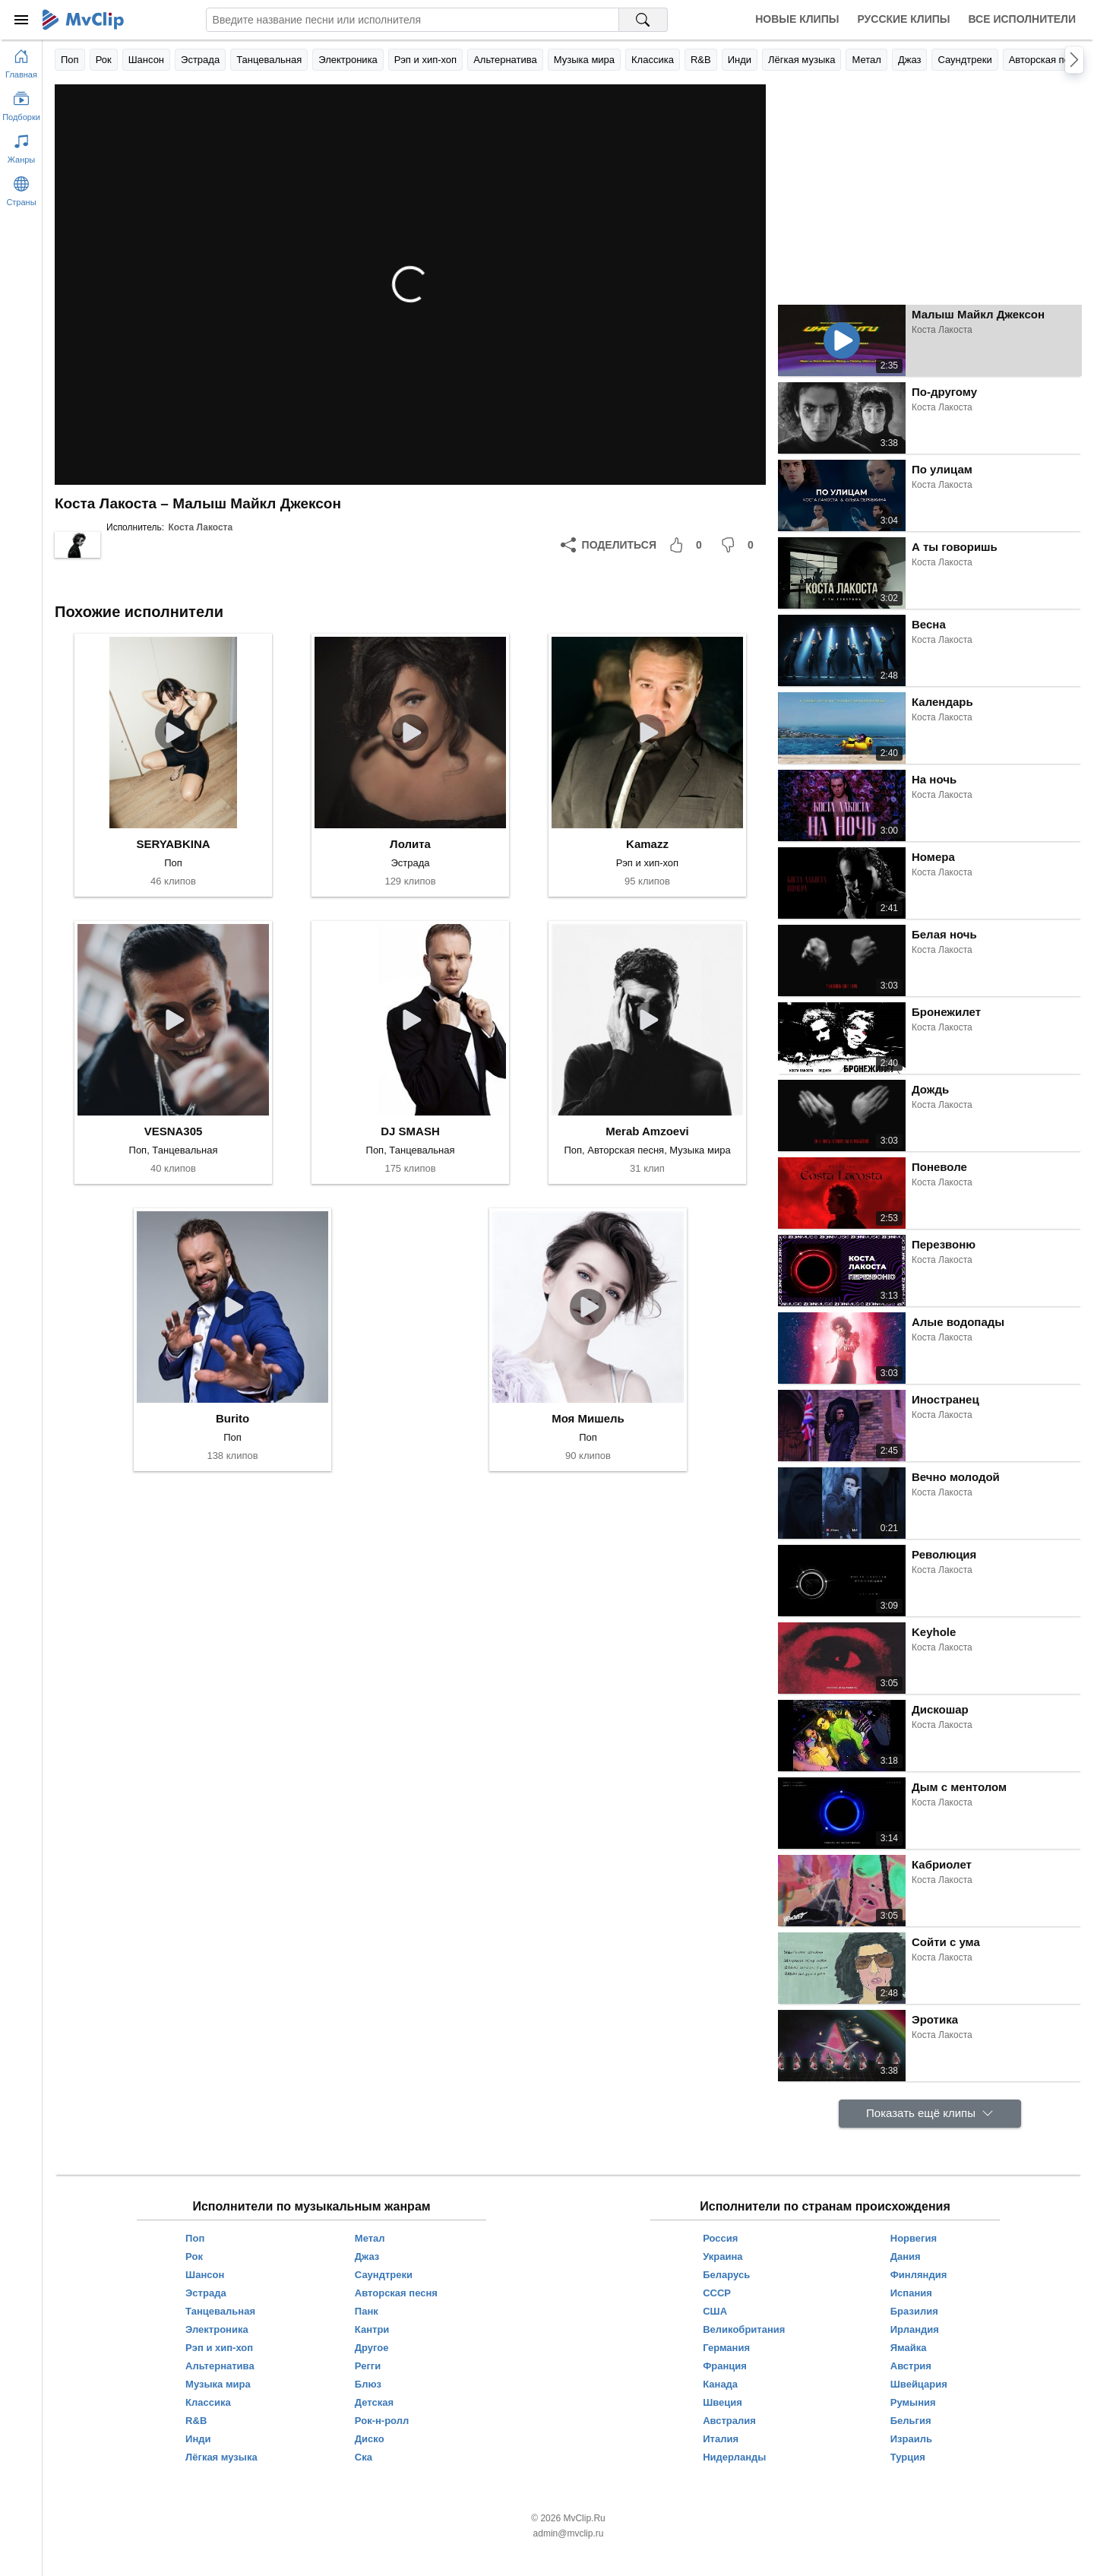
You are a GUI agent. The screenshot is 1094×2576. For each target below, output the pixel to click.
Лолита (410, 843)
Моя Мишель (588, 1418)
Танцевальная (269, 59)
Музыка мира (584, 59)
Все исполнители (1022, 19)
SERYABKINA (173, 843)
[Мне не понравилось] (740, 545)
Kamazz (647, 843)
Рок (104, 59)
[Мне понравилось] (688, 545)
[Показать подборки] (21, 103)
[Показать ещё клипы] (930, 2114)
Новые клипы (797, 19)
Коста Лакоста (200, 527)
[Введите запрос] (412, 20)
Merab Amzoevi (646, 1131)
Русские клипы (903, 19)
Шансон (146, 59)
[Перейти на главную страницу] (21, 61)
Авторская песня (1047, 59)
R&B (701, 59)
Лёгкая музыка (801, 59)
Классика (652, 59)
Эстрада (200, 59)
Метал (866, 59)
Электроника (348, 59)
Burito (232, 1418)
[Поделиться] (608, 545)
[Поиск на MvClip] (643, 20)
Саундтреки (964, 59)
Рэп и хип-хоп (425, 59)
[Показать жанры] (21, 146)
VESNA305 (173, 1131)
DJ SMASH (410, 1131)
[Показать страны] (21, 188)
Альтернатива (505, 59)
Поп (70, 59)
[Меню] (21, 20)
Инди (739, 59)
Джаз (910, 59)
